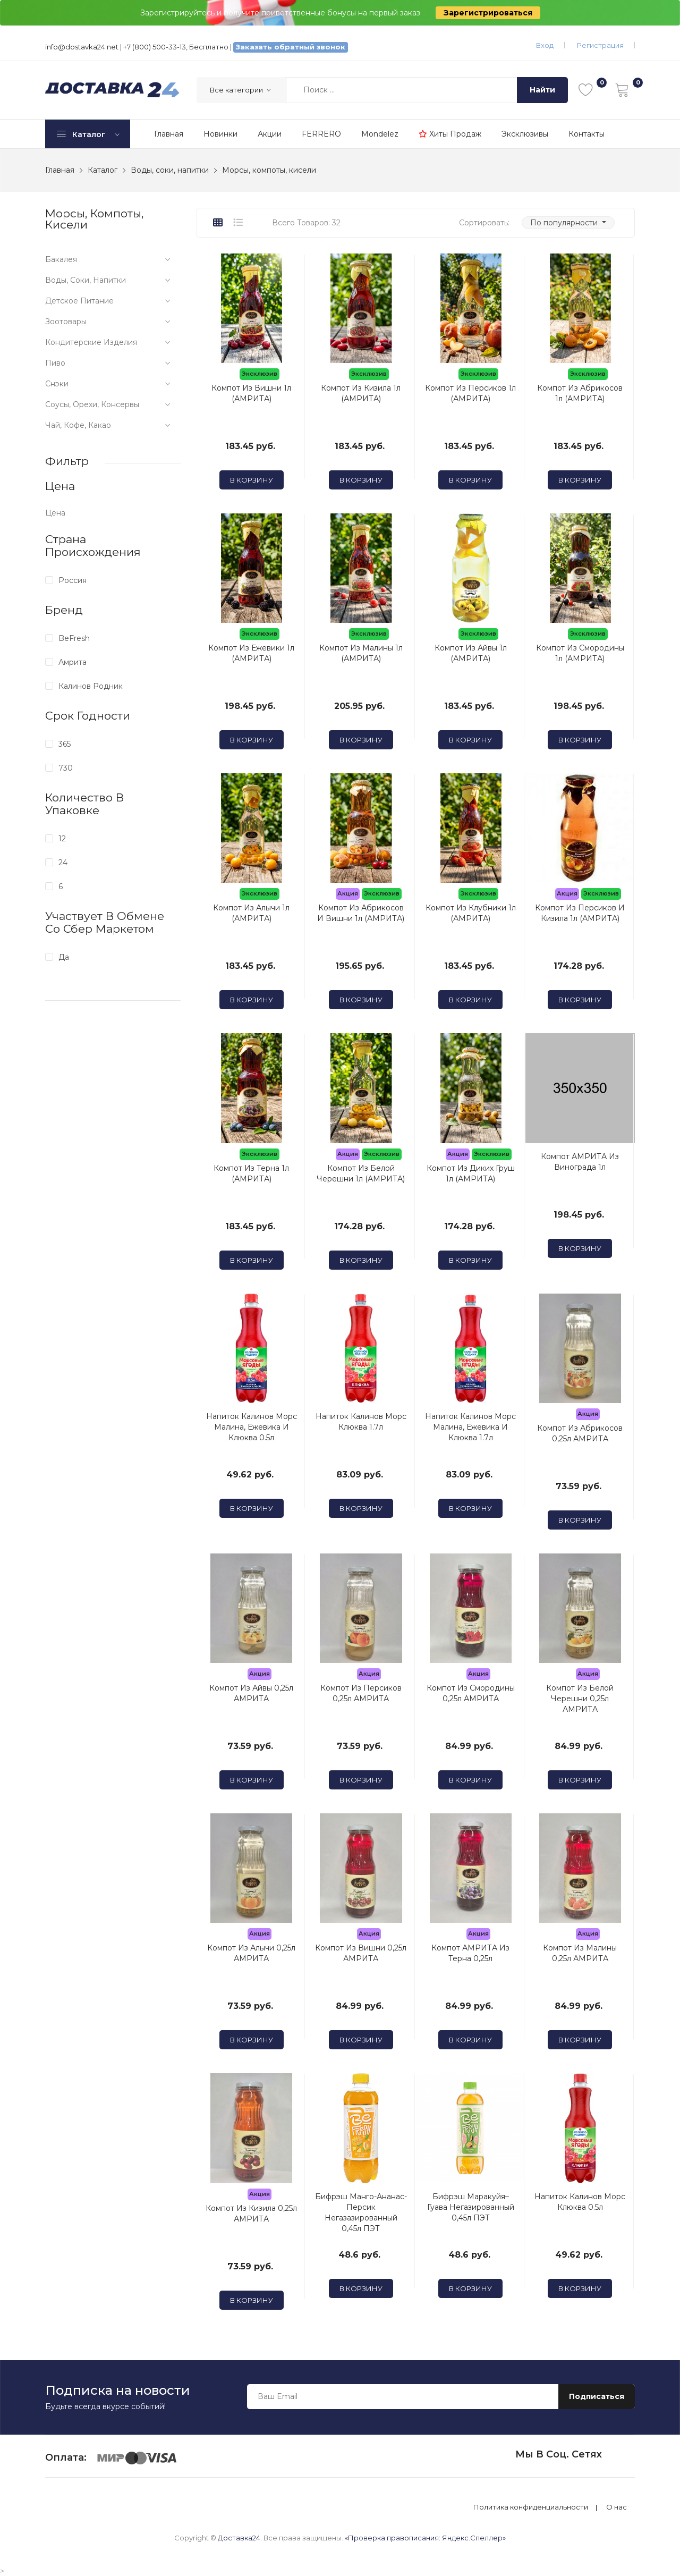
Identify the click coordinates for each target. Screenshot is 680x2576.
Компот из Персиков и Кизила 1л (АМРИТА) (580, 913)
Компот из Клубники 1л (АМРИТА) (471, 913)
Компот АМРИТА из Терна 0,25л (470, 1953)
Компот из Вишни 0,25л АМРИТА (360, 1953)
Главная (168, 134)
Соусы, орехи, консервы (92, 404)
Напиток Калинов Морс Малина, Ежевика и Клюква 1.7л (470, 1427)
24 (62, 862)
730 (65, 768)
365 (64, 744)
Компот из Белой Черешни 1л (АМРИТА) (361, 1173)
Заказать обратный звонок (290, 47)
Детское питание (79, 301)
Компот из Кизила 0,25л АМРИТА (251, 2213)
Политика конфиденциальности (530, 2507)
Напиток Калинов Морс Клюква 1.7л (361, 1422)
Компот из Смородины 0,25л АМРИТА (471, 1693)
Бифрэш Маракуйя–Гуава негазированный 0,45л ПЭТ (470, 2207)
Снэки (57, 383)
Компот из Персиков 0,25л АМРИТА (361, 1693)
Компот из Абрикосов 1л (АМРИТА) (580, 393)
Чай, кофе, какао (78, 425)
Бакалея (61, 259)
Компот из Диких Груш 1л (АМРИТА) (471, 1173)
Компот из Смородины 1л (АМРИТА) (580, 653)
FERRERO (321, 134)
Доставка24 (239, 2537)
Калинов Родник (90, 686)
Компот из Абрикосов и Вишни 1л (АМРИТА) (360, 913)
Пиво (55, 363)
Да (63, 957)
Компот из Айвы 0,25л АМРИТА (251, 1693)
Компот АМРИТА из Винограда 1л (580, 1162)
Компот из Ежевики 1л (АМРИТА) (251, 653)
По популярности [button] (565, 222)
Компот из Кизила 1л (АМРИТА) (361, 393)
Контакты (586, 134)
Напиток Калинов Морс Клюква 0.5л (579, 2202)
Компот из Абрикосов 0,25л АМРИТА (580, 1433)
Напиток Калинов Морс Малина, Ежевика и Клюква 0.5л (251, 1427)
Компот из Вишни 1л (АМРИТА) (251, 393)
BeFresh (74, 638)
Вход (545, 45)
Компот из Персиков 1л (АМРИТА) (470, 393)
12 (62, 838)
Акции (270, 134)
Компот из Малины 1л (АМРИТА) (361, 653)
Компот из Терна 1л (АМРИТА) (251, 1173)
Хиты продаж (450, 134)
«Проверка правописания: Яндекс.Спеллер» (425, 2537)
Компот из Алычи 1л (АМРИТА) (251, 913)
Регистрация (600, 45)
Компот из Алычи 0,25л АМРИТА (251, 1953)
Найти (542, 90)
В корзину (251, 480)
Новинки (220, 134)
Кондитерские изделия (91, 342)
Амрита (72, 662)
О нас (616, 2507)
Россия (72, 580)
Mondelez (379, 134)
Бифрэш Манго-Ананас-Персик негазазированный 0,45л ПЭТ (361, 2212)
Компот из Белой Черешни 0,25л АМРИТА (580, 1698)
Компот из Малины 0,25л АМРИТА (580, 1953)
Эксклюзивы (525, 134)
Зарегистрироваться (488, 13)
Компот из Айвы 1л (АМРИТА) (471, 653)
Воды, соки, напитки (85, 280)
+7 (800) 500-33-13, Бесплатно (175, 47)
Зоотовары (66, 321)
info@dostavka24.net (81, 47)
